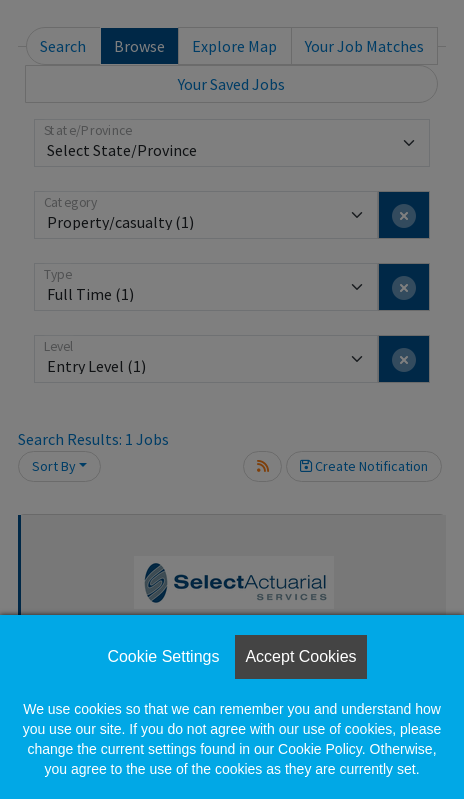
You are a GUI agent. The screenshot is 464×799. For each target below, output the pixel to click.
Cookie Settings (163, 656)
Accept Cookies (300, 656)
